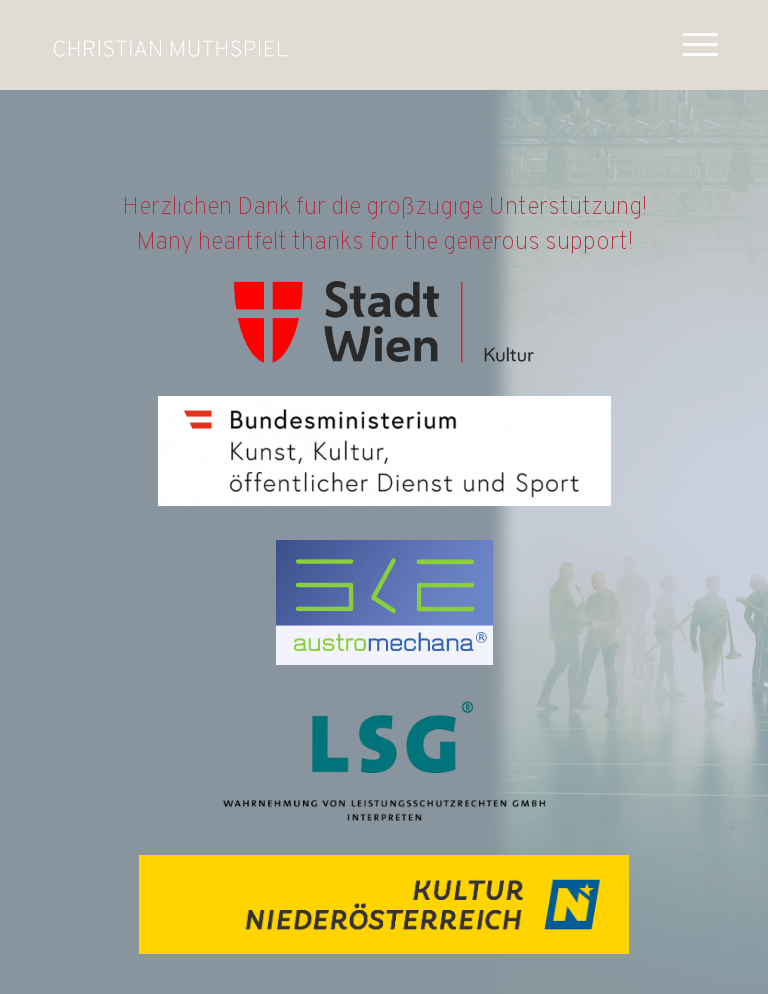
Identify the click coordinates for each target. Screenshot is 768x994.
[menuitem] (690, 45)
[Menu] (690, 45)
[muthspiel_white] (170, 45)
